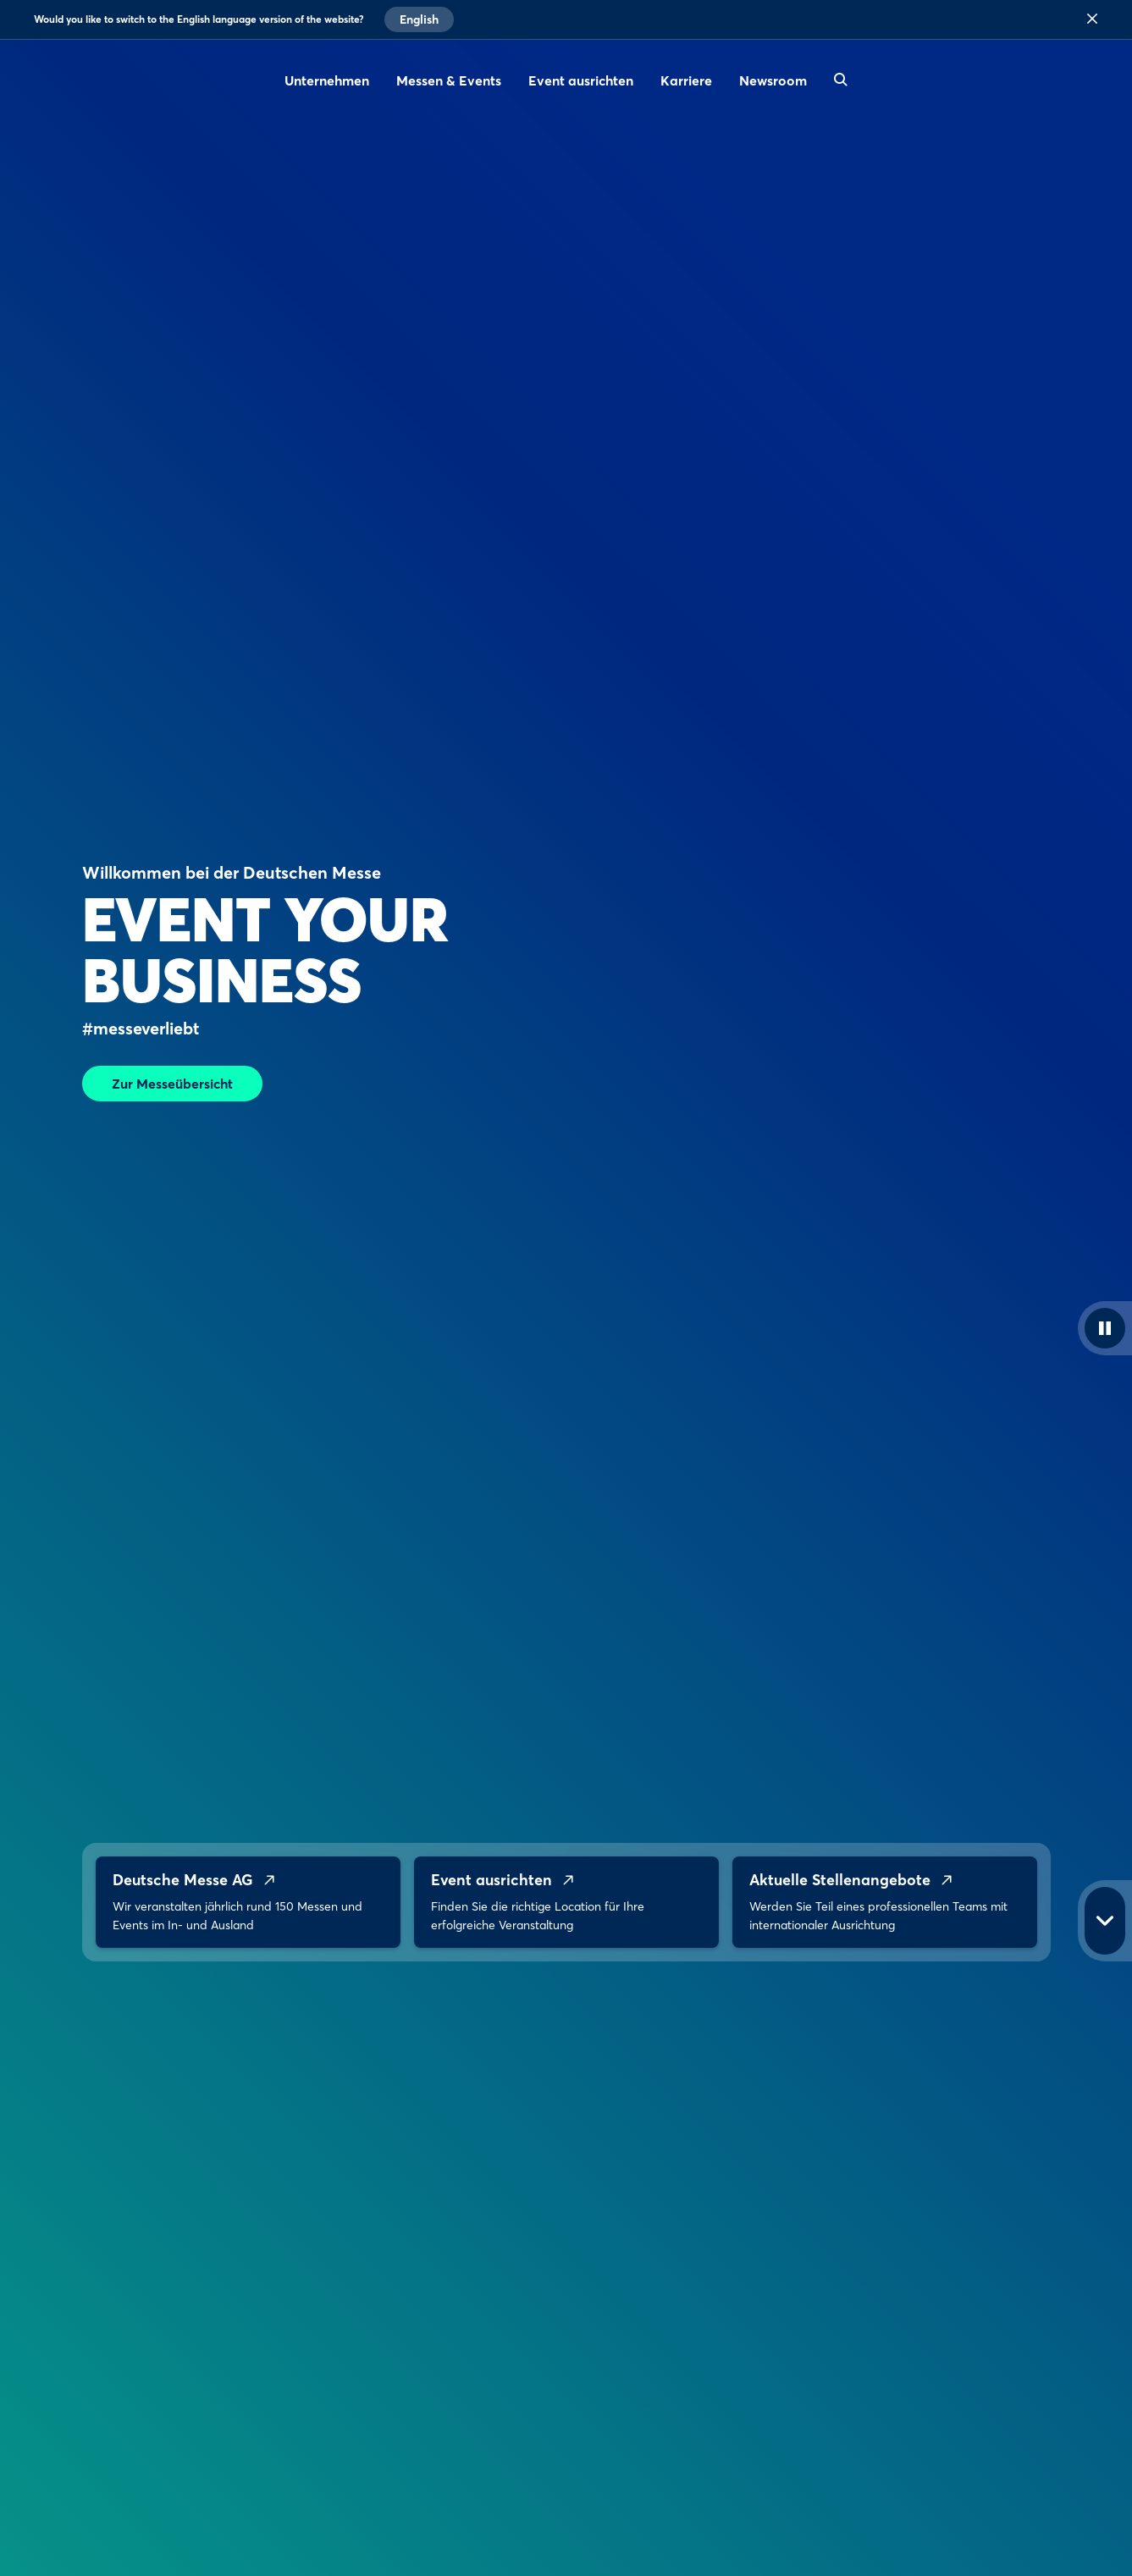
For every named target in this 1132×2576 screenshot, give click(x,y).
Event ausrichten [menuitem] (580, 80)
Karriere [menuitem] (686, 80)
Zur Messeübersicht (172, 1083)
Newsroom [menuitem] (773, 80)
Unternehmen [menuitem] (326, 80)
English (419, 19)
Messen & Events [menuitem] (448, 80)
